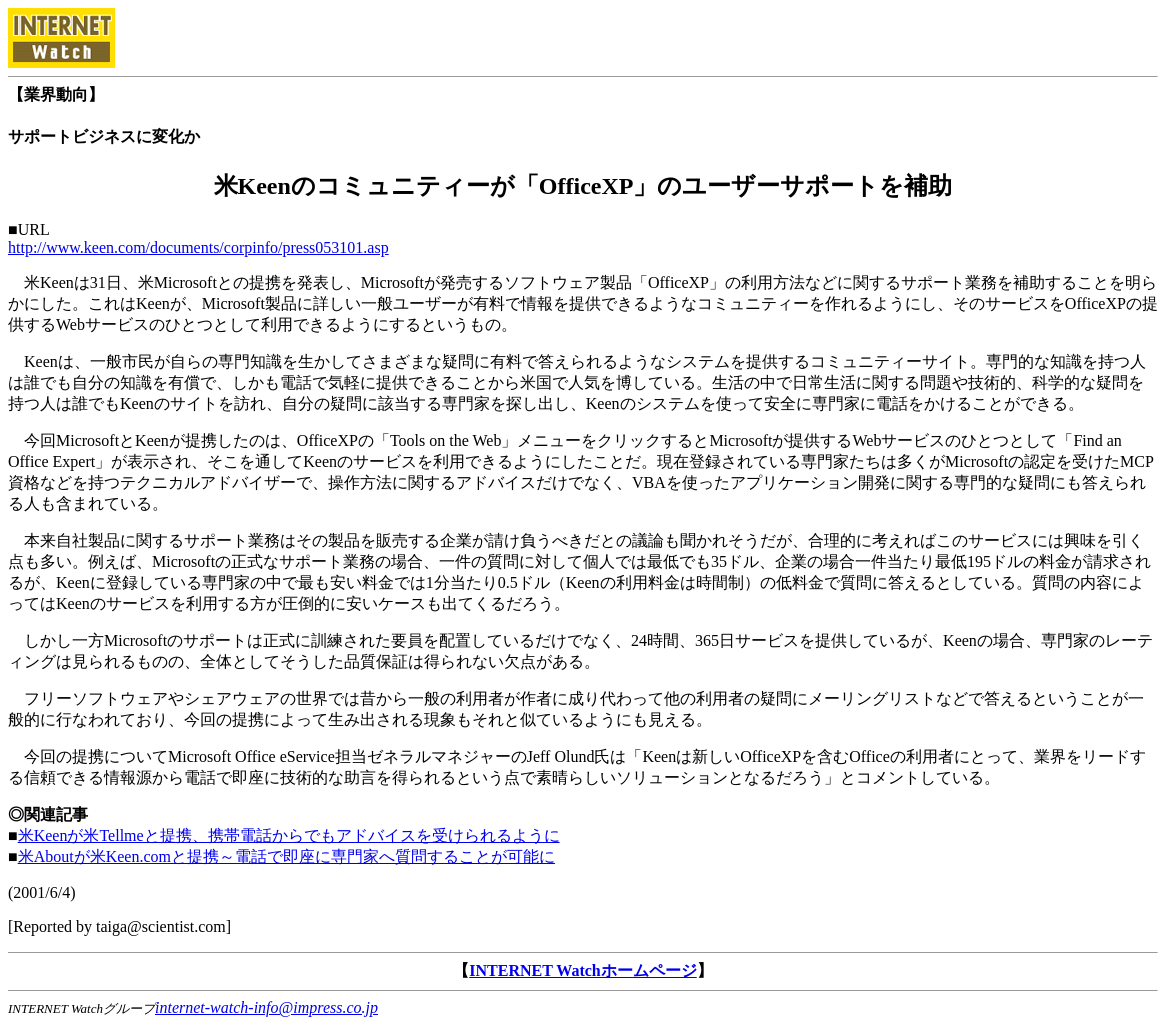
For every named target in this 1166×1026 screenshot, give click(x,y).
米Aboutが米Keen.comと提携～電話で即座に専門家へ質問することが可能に (286, 856)
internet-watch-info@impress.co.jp (266, 1007)
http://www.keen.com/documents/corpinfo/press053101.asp (198, 247)
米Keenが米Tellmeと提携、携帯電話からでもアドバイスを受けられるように (289, 835)
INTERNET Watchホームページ (582, 970)
